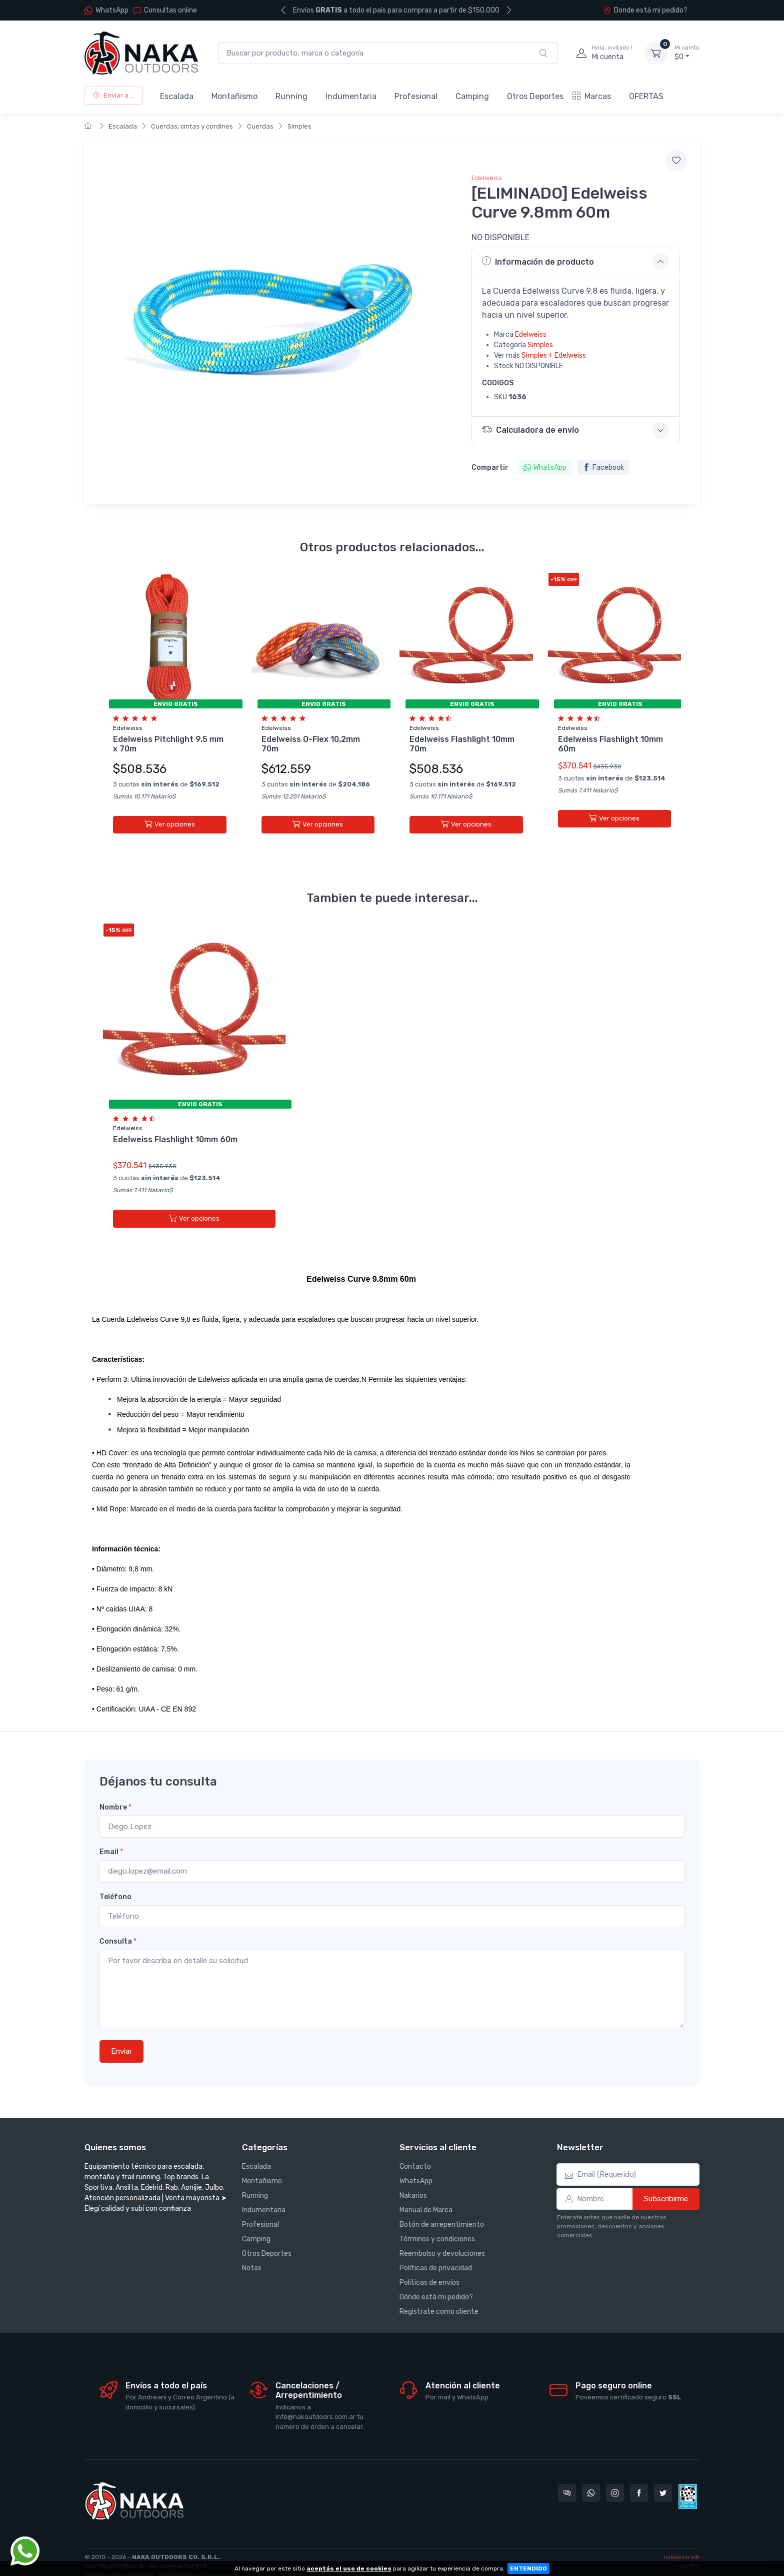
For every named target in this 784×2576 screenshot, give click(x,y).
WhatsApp (112, 10)
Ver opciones (169, 824)
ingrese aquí (218, 2559)
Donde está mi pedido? (645, 10)
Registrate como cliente (439, 2296)
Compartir (490, 467)
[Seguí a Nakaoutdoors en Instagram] (615, 2477)
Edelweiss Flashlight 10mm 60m (175, 1132)
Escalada (177, 96)
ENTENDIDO (528, 2568)
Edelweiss (487, 178)
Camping (472, 96)
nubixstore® (682, 2541)
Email (111, 1837)
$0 (687, 52)
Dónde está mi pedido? (436, 2282)
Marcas (591, 96)
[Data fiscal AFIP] (688, 2480)
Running (292, 96)
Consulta (118, 1926)
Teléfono (116, 1881)
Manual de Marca (426, 2195)
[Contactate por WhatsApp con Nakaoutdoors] (591, 2477)
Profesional (416, 96)
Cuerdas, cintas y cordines (192, 126)
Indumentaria (351, 96)
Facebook (603, 467)
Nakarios (413, 2180)
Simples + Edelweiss (554, 355)
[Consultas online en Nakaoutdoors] (567, 2477)
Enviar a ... (113, 95)
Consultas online (165, 10)
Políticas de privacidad (436, 2253)
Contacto (415, 2151)
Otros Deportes (535, 96)
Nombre (116, 1792)
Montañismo (235, 96)
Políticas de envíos (430, 2267)
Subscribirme (666, 2183)
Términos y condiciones (437, 2224)
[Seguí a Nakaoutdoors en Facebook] (639, 2477)
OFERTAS (646, 96)
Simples (300, 126)
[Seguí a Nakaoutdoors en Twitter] (663, 2477)
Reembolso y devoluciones (442, 2238)
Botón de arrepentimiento (442, 2209)
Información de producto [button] (538, 261)
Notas (252, 2253)
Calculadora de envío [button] (532, 429)
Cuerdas (260, 126)
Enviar (121, 2036)
